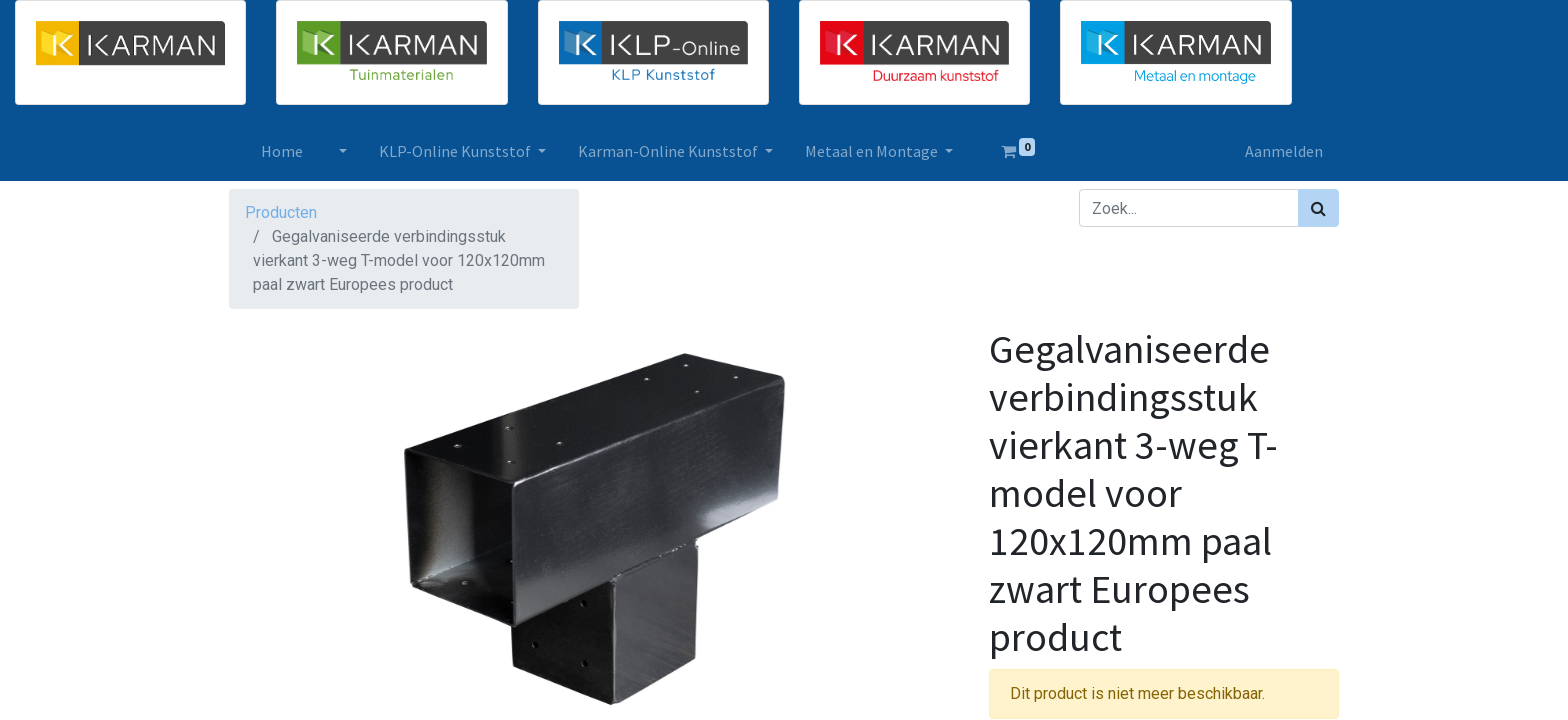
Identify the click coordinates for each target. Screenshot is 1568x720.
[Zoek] (1318, 208)
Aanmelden (1284, 151)
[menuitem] (282, 151)
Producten (281, 212)
